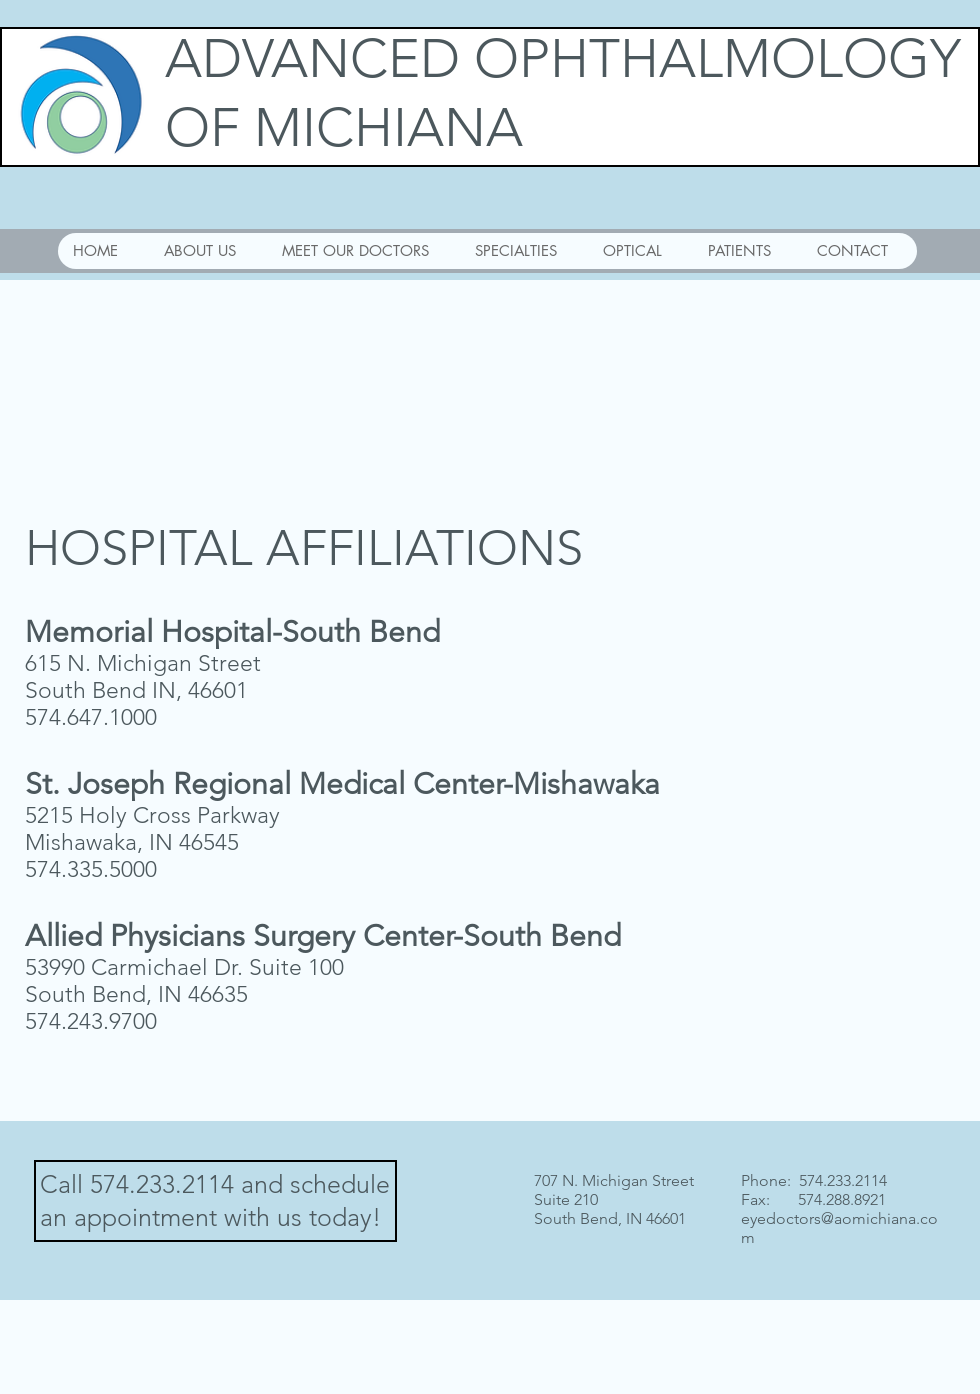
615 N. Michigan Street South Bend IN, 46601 (143, 677)
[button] (362, 251)
